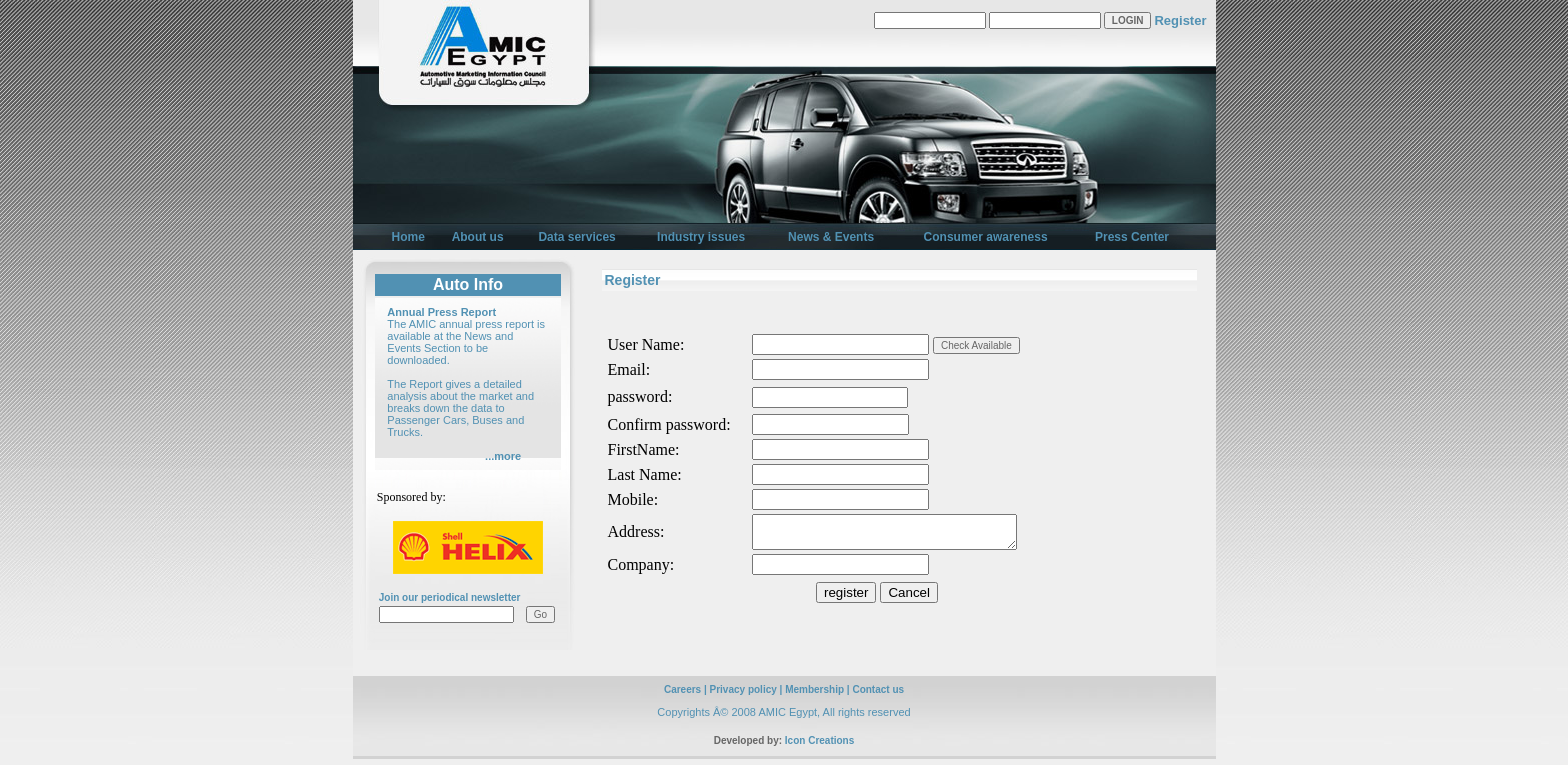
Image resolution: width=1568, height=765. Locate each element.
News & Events (831, 237)
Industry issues (701, 237)
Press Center (1132, 237)
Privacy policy (743, 695)
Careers (682, 695)
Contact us (878, 695)
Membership (814, 695)
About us (478, 237)
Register (1180, 20)
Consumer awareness (986, 237)
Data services (576, 237)
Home (408, 237)
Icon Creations (819, 746)
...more (503, 456)
